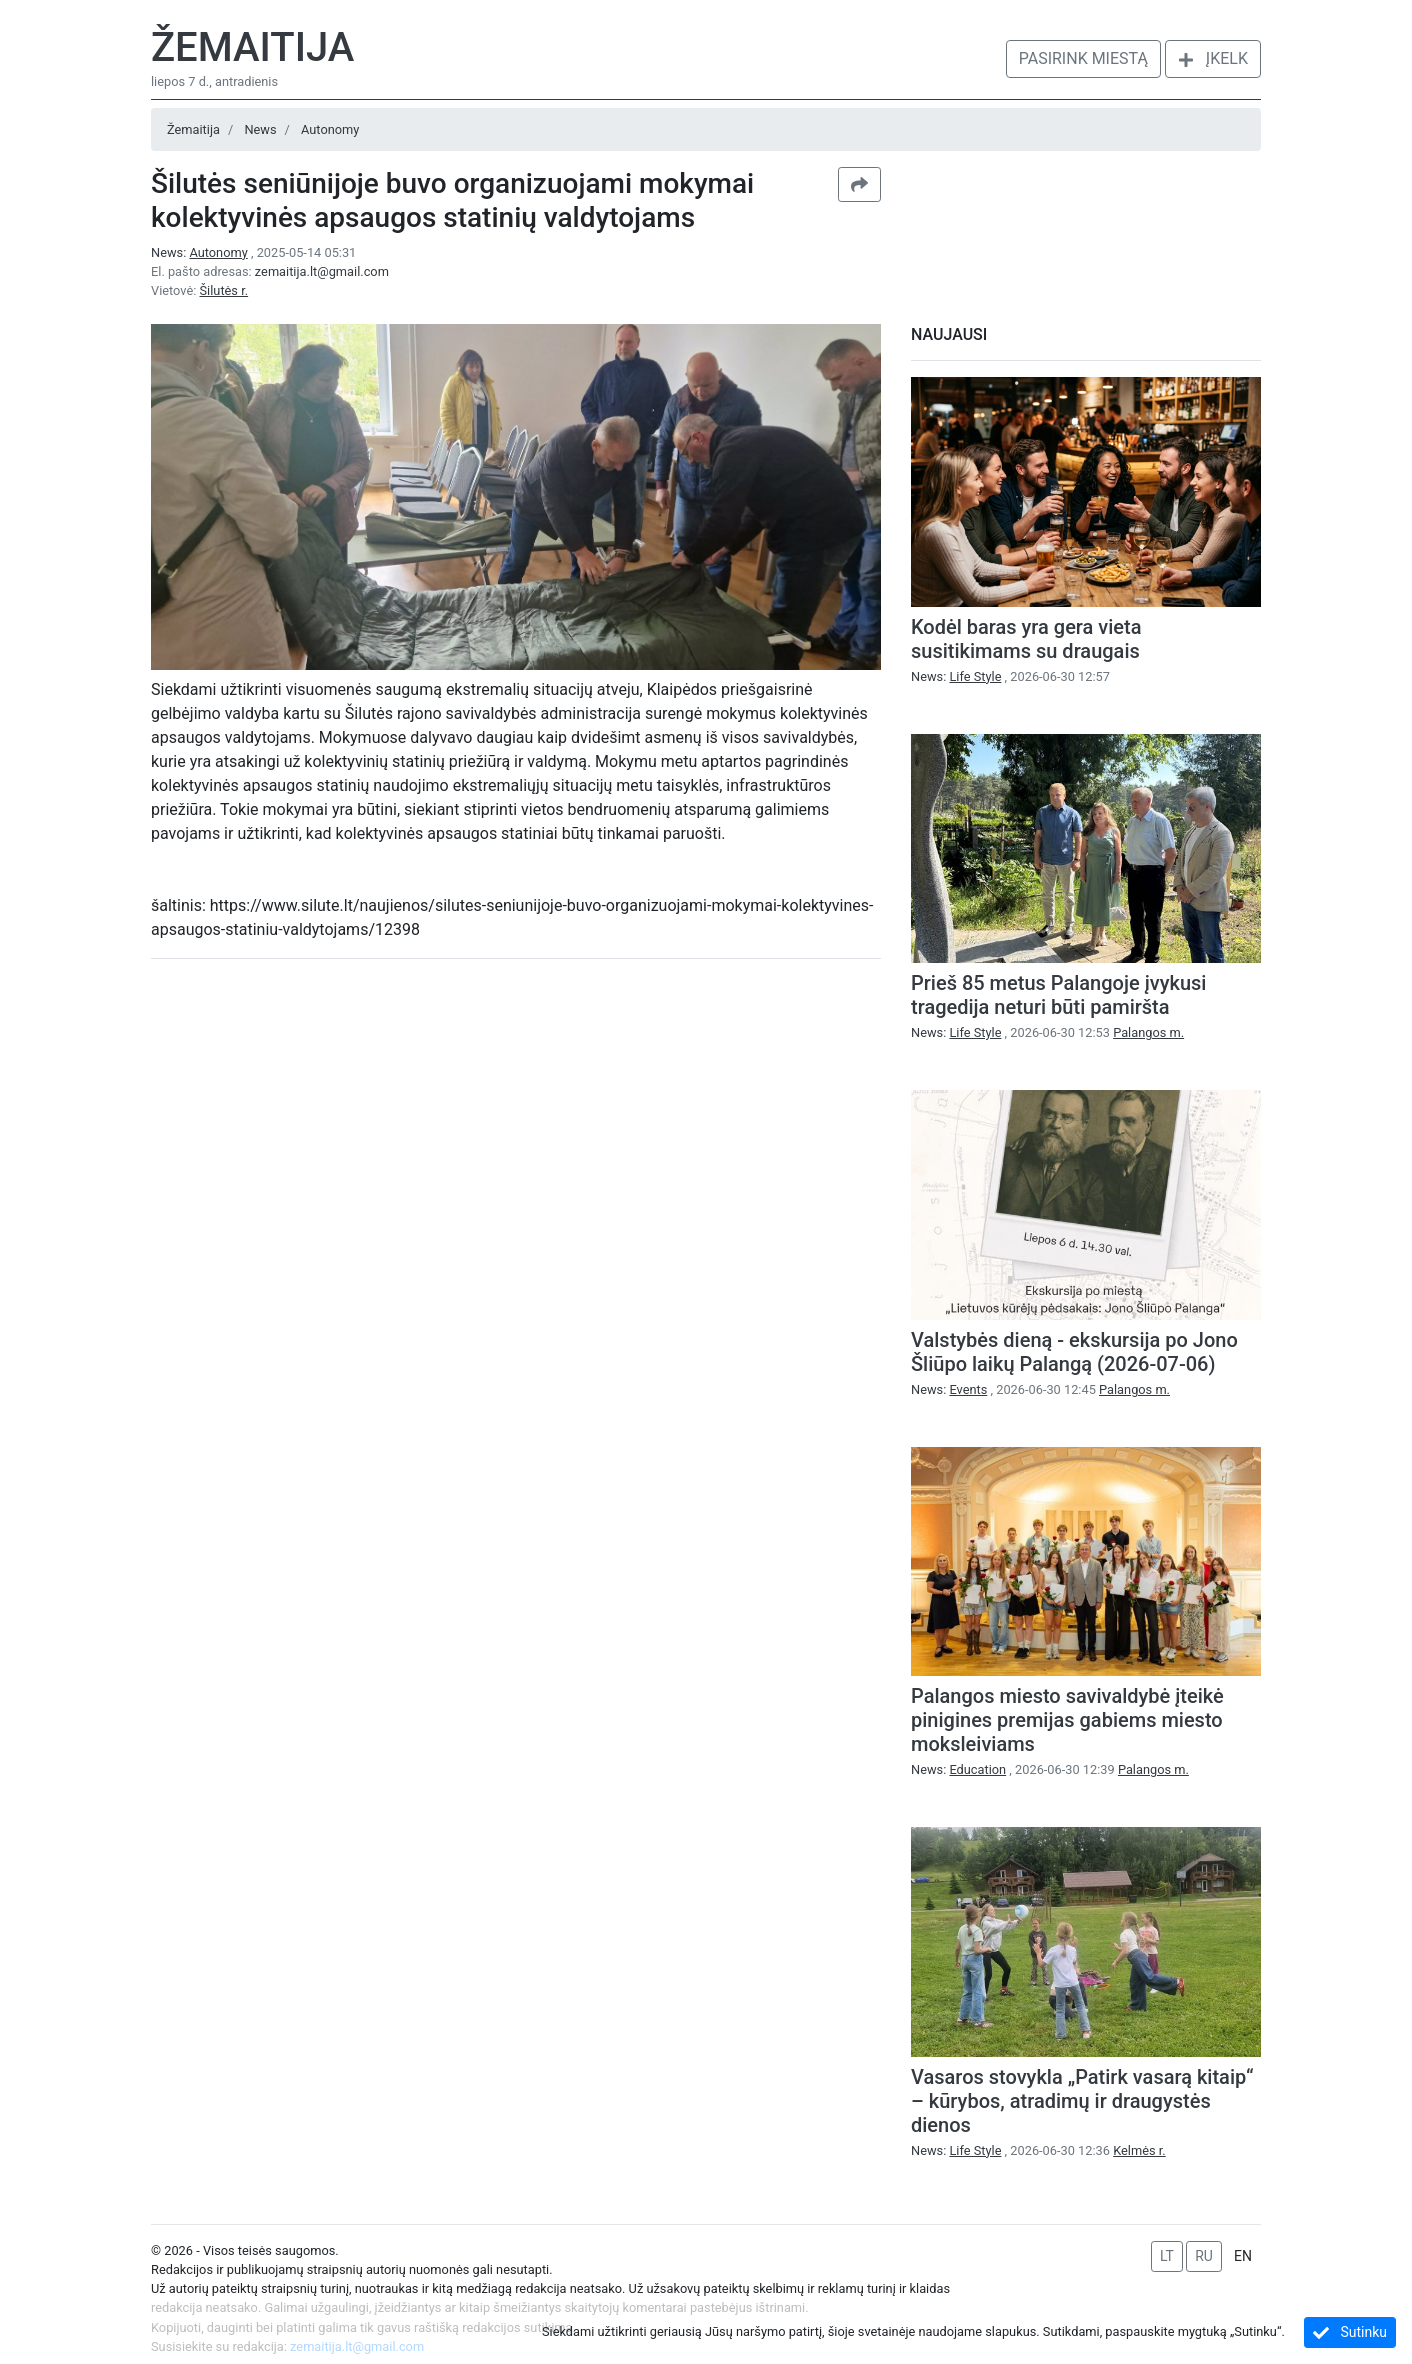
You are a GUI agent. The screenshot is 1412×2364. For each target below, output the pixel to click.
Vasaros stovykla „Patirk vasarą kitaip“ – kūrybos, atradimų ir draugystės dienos (1082, 2101)
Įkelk (1213, 58)
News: (201, 252)
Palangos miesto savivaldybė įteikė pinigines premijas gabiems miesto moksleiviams (1067, 1720)
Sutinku (1350, 2332)
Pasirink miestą (1083, 58)
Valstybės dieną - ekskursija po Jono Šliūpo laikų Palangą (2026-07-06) (1074, 1352)
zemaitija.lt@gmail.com (322, 271)
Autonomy (330, 129)
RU (1204, 2256)
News (260, 129)
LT (1167, 2256)
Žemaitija (252, 47)
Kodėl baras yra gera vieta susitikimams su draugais (1026, 639)
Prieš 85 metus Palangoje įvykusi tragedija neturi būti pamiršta (1058, 995)
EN (1243, 2256)
